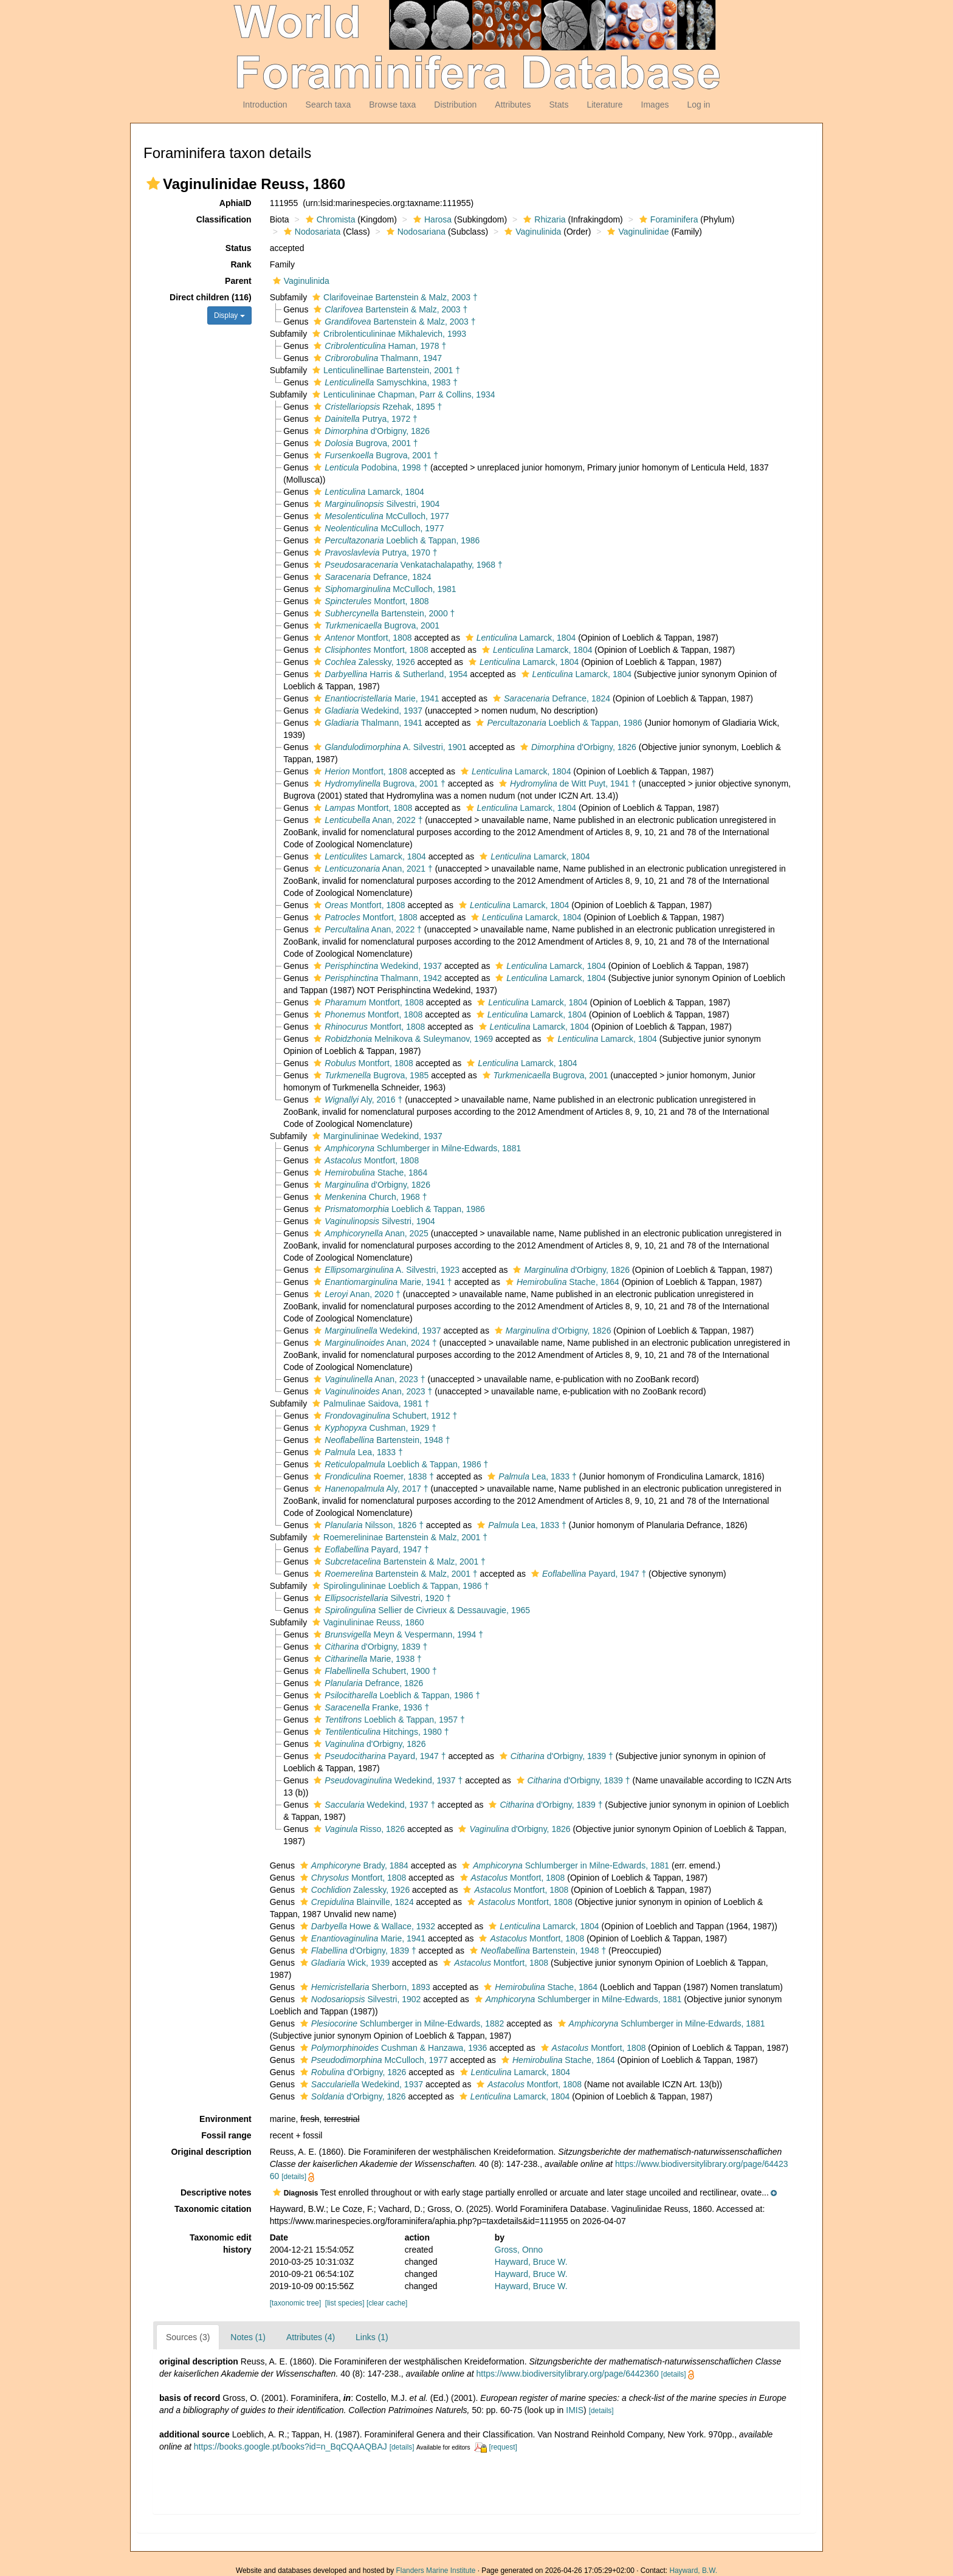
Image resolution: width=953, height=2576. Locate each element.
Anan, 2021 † (371, 868)
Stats (558, 104)
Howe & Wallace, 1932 (366, 1926)
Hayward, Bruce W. (531, 2262)
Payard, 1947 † (369, 1549)
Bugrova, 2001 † (364, 443)
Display (229, 315)
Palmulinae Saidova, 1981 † (369, 1403)
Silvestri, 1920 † (381, 1598)
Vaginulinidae (636, 231)
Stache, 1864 (369, 1172)
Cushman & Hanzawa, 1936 (392, 2048)
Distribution (455, 104)
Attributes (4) (310, 2337)
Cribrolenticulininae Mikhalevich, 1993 (387, 334)
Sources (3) (188, 2337)
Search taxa (328, 104)
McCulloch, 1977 (380, 516)
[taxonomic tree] (296, 2303)
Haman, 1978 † (378, 346)
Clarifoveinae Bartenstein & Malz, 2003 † (393, 297)
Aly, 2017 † (369, 1488)
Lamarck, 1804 (367, 492)
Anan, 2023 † (368, 1379)
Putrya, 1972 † (364, 419)
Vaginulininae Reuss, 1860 (366, 1622)
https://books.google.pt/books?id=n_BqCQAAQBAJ (290, 2446)
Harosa (431, 219)
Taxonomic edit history (221, 2243)
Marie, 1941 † (381, 1282)
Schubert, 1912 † (384, 1416)
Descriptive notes (216, 2192)
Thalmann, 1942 (376, 978)
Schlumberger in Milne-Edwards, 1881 (416, 1148)
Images (655, 104)
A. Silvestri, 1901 (388, 747)
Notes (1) (248, 2337)
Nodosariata (311, 231)
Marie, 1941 (375, 698)
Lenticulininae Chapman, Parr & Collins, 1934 (402, 394)
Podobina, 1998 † (369, 467)
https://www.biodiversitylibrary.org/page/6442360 (567, 2373)
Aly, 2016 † (356, 1099)
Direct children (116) (211, 297)
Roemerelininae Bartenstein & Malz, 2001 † (398, 1537)
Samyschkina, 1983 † (384, 382)
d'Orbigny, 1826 (370, 431)
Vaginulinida (531, 231)
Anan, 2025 (369, 1233)
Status (238, 248)
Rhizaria (542, 219)
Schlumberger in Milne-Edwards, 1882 (400, 2023)
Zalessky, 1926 (363, 662)
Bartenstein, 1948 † (380, 1440)
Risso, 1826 (358, 1829)
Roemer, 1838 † (372, 1476)
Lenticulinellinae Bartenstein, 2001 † (384, 370)
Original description (211, 2152)
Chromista (329, 219)
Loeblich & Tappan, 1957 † (387, 1719)
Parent (238, 281)
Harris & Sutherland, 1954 (389, 674)
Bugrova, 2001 (375, 625)
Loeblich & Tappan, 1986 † (399, 1464)
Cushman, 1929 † (373, 1428)
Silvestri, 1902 (359, 1999)
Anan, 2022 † (366, 820)
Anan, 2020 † (356, 1294)
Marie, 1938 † (366, 1659)
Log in (698, 104)
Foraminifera (667, 219)
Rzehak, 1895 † (376, 407)
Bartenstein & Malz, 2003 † (389, 309)
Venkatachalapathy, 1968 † (406, 565)
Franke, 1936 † (370, 1707)
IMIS (574, 2410)
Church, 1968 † (369, 1197)
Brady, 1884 (352, 1865)
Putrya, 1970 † (374, 552)
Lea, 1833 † (356, 1452)
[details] (293, 2176)
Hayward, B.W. (693, 2570)
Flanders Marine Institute (436, 2570)
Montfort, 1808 (369, 601)
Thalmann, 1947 (376, 358)
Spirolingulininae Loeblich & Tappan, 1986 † (399, 1586)
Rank (240, 264)
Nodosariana (415, 231)
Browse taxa (392, 104)
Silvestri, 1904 (375, 504)
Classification (224, 219)
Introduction (265, 104)
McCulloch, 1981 (383, 589)
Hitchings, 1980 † (380, 1732)
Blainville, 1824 (355, 1902)
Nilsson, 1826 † (367, 1525)
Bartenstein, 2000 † (383, 613)
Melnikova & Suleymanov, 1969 (402, 1039)
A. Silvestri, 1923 (385, 1270)
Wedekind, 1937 (366, 710)
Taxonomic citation (213, 2209)
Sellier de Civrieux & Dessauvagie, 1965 (420, 1610)
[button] (153, 183)
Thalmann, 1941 (366, 723)
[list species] (345, 2303)
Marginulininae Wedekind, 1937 (375, 1136)
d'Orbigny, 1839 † (369, 1646)
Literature (604, 104)
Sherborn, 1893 (363, 1987)
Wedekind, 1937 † (387, 1780)
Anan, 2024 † (373, 1343)
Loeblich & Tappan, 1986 (395, 540)
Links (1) (372, 2337)
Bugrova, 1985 (369, 1075)
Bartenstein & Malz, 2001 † (398, 1561)
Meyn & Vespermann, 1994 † (397, 1634)
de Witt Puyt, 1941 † (566, 783)
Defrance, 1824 (371, 577)
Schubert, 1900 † (373, 1671)
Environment (225, 2119)
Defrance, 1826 (367, 1683)
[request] (503, 2447)
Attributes (513, 104)
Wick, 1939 (343, 1963)
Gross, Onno (519, 2249)
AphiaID (235, 203)
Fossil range (226, 2135)
